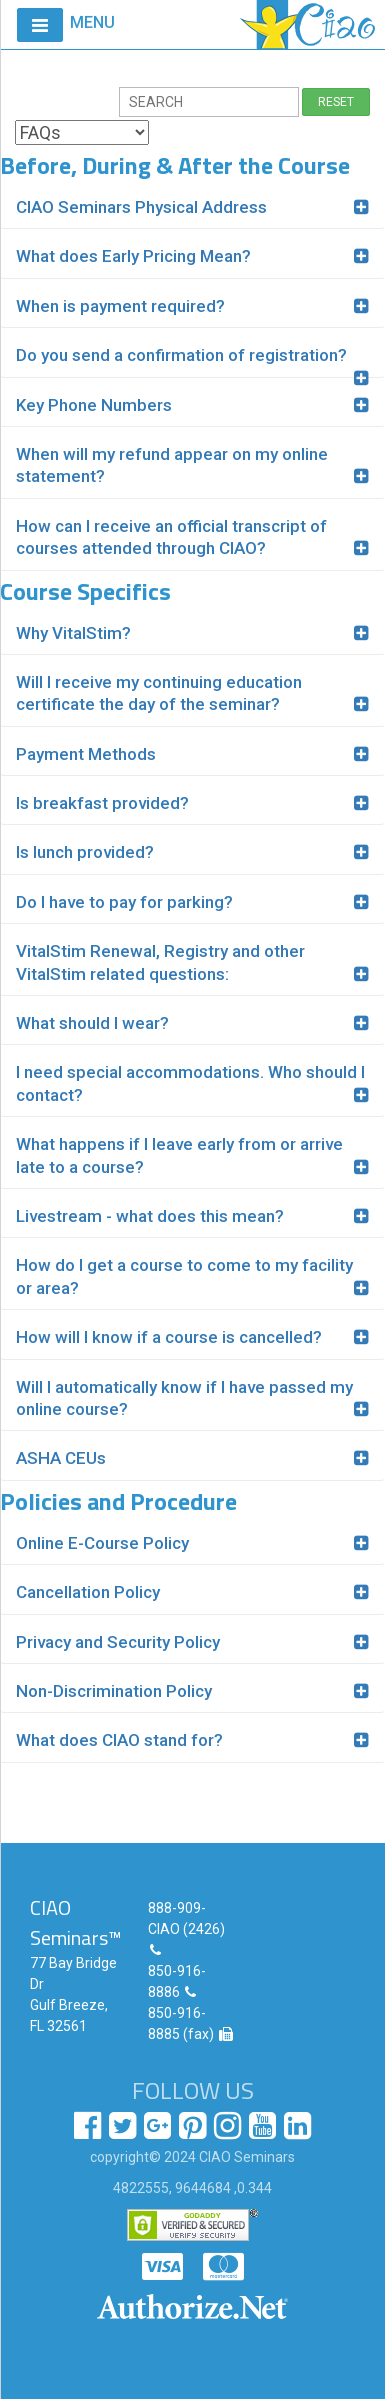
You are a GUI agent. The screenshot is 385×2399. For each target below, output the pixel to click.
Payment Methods (86, 754)
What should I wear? (92, 1023)
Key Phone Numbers (94, 405)
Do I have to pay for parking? (124, 902)
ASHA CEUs (61, 1458)
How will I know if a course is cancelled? (169, 1337)
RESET (336, 102)
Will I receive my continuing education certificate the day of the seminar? (159, 693)
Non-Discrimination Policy (114, 1691)
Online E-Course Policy (102, 1543)
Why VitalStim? (73, 633)
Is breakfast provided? (102, 803)
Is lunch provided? (85, 852)
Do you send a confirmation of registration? (181, 355)
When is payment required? (120, 306)
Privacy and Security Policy (118, 1642)
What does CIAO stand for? (119, 1740)
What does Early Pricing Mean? (133, 256)
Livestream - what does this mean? (150, 1216)
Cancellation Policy (88, 1592)
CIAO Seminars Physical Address (141, 207)
